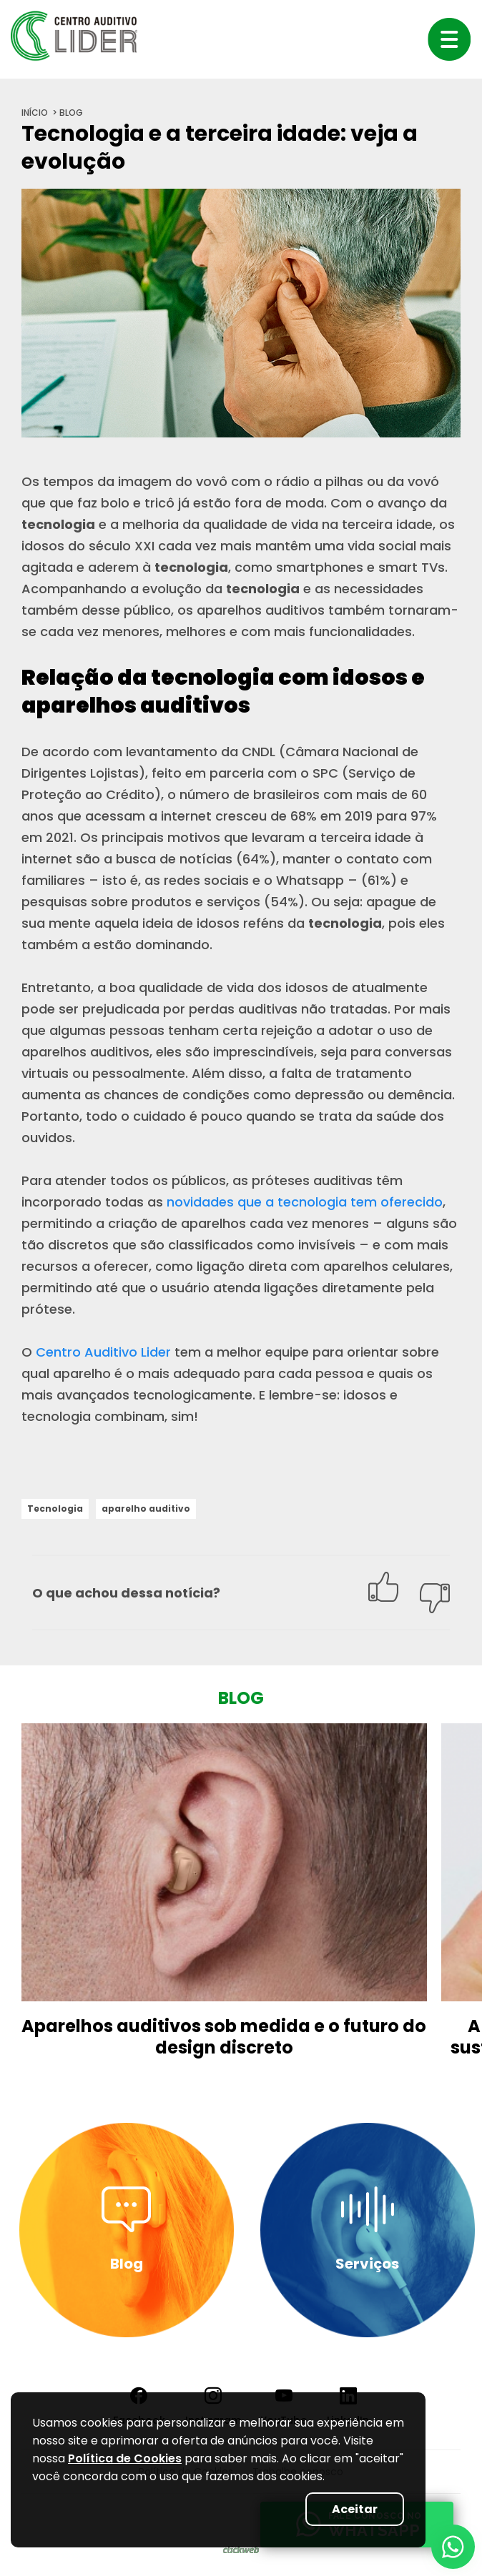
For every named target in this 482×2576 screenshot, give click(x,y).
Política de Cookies (125, 2458)
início (34, 112)
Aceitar (355, 2509)
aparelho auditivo (146, 1508)
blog (71, 112)
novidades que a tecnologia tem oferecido (305, 1202)
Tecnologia (55, 1508)
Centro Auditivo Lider (103, 1352)
